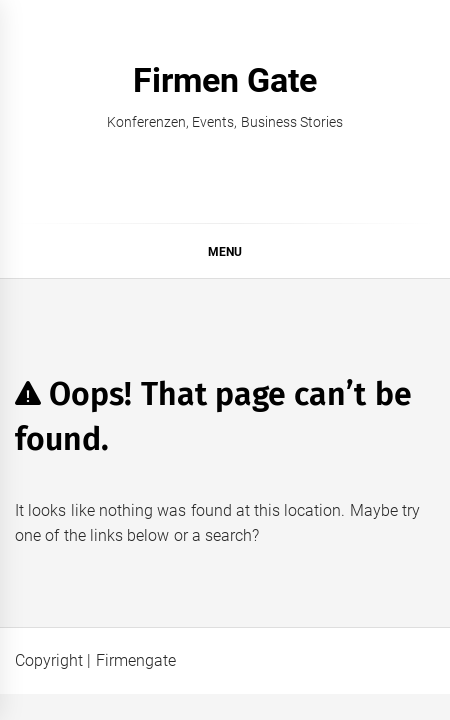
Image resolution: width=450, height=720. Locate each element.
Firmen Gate (225, 80)
